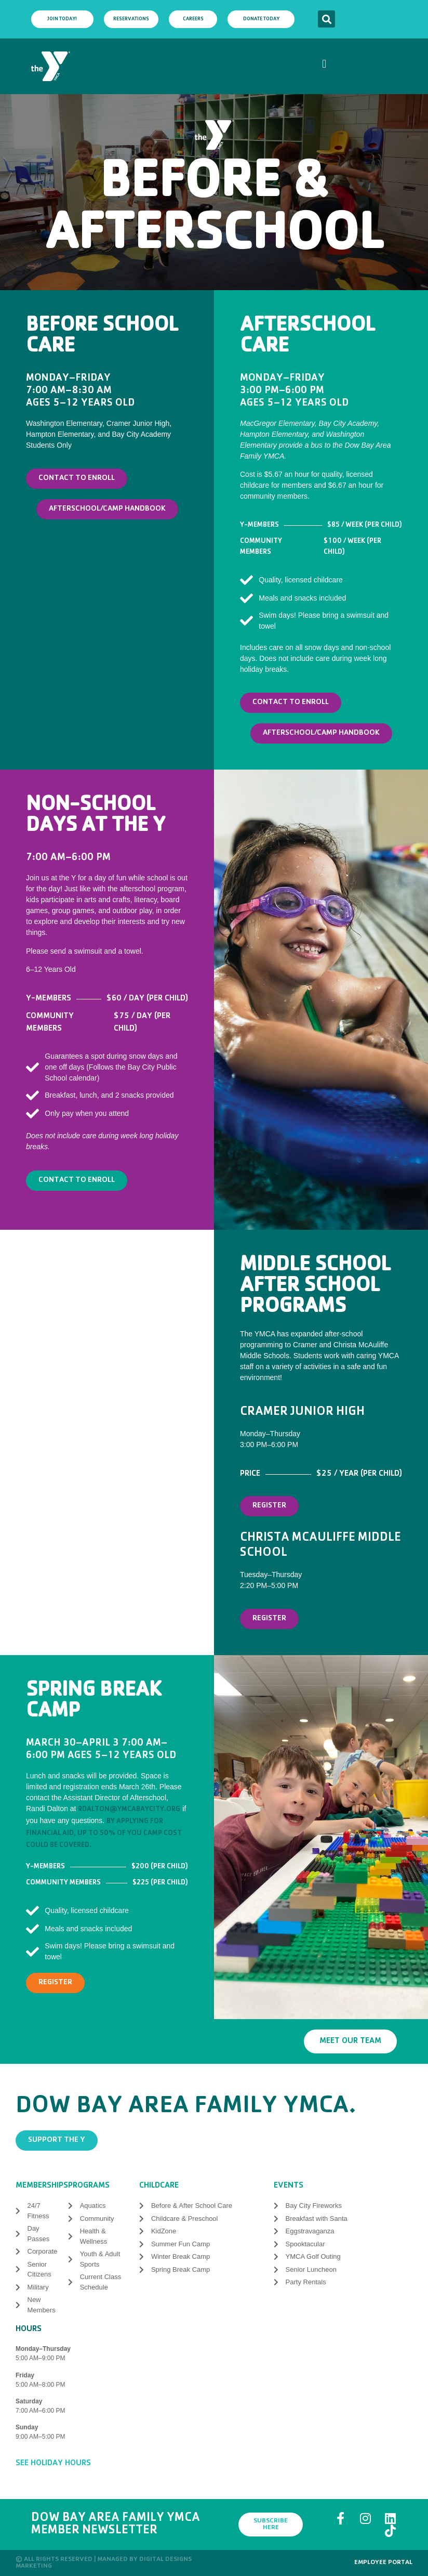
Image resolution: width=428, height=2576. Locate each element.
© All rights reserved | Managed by (77, 2559)
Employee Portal (383, 2562)
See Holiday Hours (53, 2464)
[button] (326, 19)
